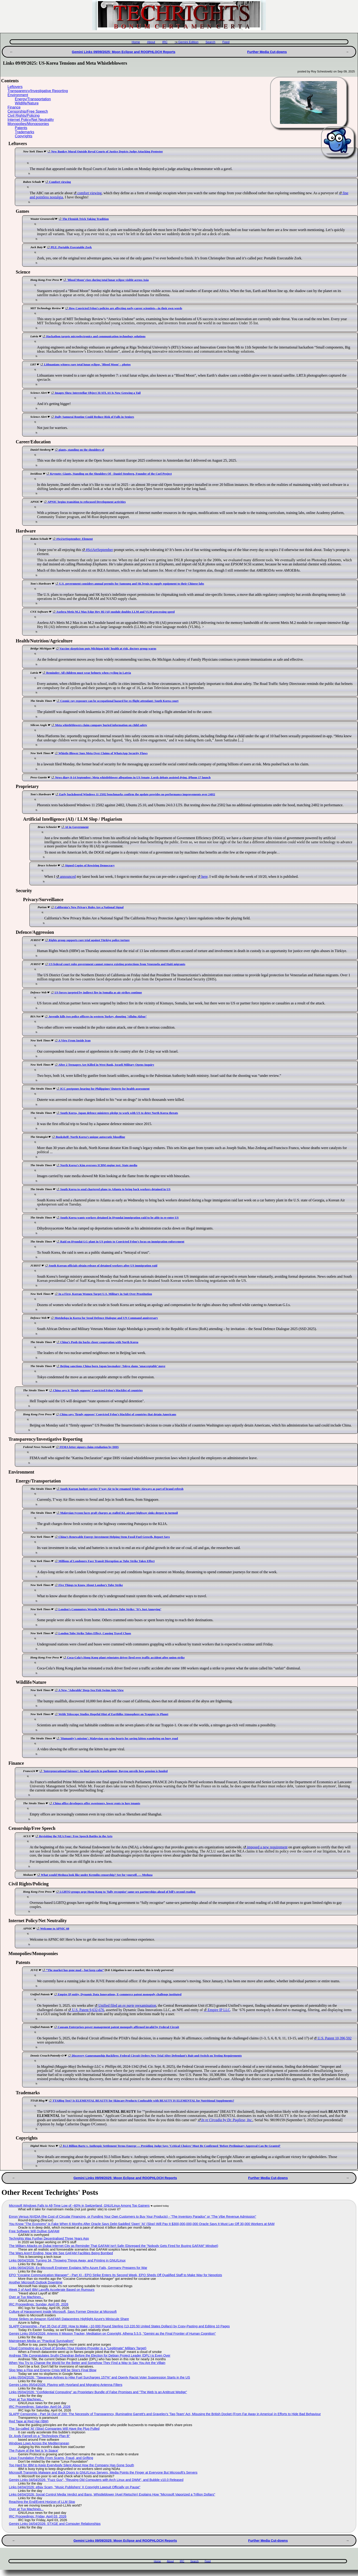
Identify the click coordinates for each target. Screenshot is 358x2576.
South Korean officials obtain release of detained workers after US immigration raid (103, 1265)
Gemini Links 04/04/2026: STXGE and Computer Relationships (55, 2523)
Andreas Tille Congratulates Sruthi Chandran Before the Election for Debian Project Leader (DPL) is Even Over (89, 2355)
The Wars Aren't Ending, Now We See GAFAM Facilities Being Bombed (61, 2253)
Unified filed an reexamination (127, 2005)
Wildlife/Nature (27, 103)
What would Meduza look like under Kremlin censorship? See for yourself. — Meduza (97, 1874)
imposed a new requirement (267, 1847)
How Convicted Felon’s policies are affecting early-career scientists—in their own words (125, 308)
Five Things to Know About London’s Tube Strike (90, 1585)
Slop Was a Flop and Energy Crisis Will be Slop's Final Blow (52, 2370)
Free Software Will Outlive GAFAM (34, 2231)
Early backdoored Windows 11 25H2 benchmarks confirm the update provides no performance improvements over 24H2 (137, 794)
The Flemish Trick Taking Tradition (85, 219)
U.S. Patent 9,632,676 (88, 2010)
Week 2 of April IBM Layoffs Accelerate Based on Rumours (52, 2289)
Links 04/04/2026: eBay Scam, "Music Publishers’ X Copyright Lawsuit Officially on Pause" (74, 2487)
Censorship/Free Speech (28, 111)
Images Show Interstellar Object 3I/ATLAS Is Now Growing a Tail (98, 392)
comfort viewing (89, 193)
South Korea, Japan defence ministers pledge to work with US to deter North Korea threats (119, 1113)
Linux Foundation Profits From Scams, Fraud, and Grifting (51, 2458)
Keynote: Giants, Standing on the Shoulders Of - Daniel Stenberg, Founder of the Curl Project (111, 473)
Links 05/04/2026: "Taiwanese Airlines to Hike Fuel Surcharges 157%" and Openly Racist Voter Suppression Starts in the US (99, 2377)
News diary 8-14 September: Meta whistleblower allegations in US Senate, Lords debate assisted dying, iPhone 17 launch (133, 777)
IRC (164, 42)
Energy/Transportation (33, 99)
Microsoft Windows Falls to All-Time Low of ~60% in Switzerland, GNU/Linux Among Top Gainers (79, 2205)
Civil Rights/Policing (24, 115)
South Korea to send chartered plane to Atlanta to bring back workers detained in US (115, 1189)
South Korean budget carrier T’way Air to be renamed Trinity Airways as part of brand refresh (122, 1488)
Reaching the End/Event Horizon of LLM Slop (42, 2502)
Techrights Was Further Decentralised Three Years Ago (49, 2238)
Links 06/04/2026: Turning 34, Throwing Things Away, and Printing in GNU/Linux (67, 2260)
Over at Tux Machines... (26, 2297)
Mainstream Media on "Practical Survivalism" (41, 2341)
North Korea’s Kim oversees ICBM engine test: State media (98, 1165)
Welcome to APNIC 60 (54, 1928)
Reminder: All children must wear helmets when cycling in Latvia (88, 672)
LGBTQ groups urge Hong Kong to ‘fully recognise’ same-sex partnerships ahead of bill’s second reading (127, 1891)
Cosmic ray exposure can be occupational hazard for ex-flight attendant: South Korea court (119, 701)
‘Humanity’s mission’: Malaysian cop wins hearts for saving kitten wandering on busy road (119, 1738)
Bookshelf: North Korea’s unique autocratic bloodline (90, 1137)
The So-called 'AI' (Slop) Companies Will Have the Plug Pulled (54, 2428)
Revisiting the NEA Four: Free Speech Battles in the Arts (75, 1836)
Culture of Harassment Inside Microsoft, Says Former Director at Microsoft (63, 2311)
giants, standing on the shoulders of (81, 449)
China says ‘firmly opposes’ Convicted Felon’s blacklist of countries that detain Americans (118, 1414)
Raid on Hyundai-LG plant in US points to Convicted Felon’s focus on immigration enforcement (122, 1241)
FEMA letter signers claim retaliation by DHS (89, 1447)
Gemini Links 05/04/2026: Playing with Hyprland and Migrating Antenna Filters (65, 2385)
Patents (21, 128)
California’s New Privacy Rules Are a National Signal (89, 907)
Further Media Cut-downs (267, 52)
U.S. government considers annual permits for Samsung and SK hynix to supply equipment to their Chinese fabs (131, 583)
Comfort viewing (60, 182)
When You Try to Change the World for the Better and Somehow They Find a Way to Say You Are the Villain (87, 2363)
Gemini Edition (188, 42)
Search (210, 42)
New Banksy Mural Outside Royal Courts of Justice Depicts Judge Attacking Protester (107, 151)
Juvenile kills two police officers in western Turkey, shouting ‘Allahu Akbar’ (97, 1016)
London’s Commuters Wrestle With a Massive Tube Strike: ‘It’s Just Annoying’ (109, 1609)
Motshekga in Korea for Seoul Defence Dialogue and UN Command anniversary (106, 1318)
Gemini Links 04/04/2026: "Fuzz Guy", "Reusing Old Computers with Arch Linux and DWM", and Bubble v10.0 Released (96, 2480)
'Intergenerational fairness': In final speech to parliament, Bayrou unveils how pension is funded (105, 1771)
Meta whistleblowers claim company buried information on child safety (101, 725)
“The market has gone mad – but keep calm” (75, 1970)
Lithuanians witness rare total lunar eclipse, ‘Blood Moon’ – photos (87, 364)
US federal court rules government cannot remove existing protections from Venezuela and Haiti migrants (117, 964)
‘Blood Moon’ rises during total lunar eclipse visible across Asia (108, 280)
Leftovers (15, 87)
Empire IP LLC (219, 2010)
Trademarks (24, 132)
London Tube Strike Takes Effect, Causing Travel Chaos (94, 1633)
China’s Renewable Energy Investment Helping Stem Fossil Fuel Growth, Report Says (114, 1536)
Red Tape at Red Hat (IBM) (28, 2421)
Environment (18, 95)
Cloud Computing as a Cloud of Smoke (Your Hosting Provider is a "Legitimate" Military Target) (77, 2348)
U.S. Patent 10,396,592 (334, 2038)
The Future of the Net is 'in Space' (33, 2450)
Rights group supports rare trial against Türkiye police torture (89, 940)
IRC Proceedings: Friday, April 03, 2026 (37, 2516)
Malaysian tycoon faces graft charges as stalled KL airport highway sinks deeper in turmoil (119, 1512)
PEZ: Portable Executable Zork (71, 247)
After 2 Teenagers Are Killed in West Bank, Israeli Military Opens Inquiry (106, 1064)
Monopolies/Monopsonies (28, 124)
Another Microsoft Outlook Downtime (35, 2282)
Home (136, 42)
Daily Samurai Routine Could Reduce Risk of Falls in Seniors (94, 416)
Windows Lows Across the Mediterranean (39, 2443)
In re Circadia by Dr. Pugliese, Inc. (227, 2120)
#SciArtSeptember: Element (74, 538)
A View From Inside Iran (74, 1040)
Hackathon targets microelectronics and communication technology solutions (95, 336)
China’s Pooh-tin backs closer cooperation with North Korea (99, 1342)
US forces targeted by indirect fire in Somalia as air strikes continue (98, 992)
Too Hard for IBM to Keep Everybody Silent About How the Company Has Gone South (71, 2465)
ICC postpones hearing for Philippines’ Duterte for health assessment (105, 1088)
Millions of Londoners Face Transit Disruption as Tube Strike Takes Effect (106, 1561)
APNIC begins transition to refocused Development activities (86, 501)
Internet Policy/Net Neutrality (31, 120)
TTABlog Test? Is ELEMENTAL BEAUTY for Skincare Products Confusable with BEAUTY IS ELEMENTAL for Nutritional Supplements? (143, 2100)
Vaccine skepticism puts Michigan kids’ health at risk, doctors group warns (108, 648)
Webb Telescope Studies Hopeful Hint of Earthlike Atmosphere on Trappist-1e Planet (113, 1714)
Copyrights (23, 136)
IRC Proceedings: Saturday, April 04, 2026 (39, 2406)
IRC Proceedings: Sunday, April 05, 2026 (38, 2304)
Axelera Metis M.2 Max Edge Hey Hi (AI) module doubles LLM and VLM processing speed (115, 611)
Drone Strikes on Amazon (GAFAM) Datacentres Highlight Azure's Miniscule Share (69, 2319)
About (151, 42)
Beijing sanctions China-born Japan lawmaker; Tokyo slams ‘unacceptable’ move (112, 1366)
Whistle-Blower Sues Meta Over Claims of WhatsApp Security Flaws (103, 753)
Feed (225, 42)
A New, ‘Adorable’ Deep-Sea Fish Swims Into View (91, 1690)
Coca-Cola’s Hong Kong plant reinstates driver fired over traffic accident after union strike (126, 1657)
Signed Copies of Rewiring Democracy (90, 865)
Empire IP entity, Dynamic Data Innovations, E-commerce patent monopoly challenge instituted (120, 1994)
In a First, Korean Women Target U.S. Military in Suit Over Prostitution (105, 1294)
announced (68, 876)
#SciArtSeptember (99, 550)
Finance (14, 107)
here (204, 876)
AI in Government (77, 827)
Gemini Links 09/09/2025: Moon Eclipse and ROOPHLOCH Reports (123, 52)
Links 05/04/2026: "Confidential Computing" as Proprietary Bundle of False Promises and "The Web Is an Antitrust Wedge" (98, 2392)
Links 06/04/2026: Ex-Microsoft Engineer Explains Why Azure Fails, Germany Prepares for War (78, 2268)
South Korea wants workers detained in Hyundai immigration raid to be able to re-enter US (119, 1217)
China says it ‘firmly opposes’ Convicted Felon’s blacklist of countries (98, 1390)
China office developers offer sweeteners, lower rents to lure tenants (96, 1803)
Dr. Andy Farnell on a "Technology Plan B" (39, 2436)
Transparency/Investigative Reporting (38, 91)
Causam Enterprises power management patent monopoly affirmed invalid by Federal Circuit (118, 2027)
